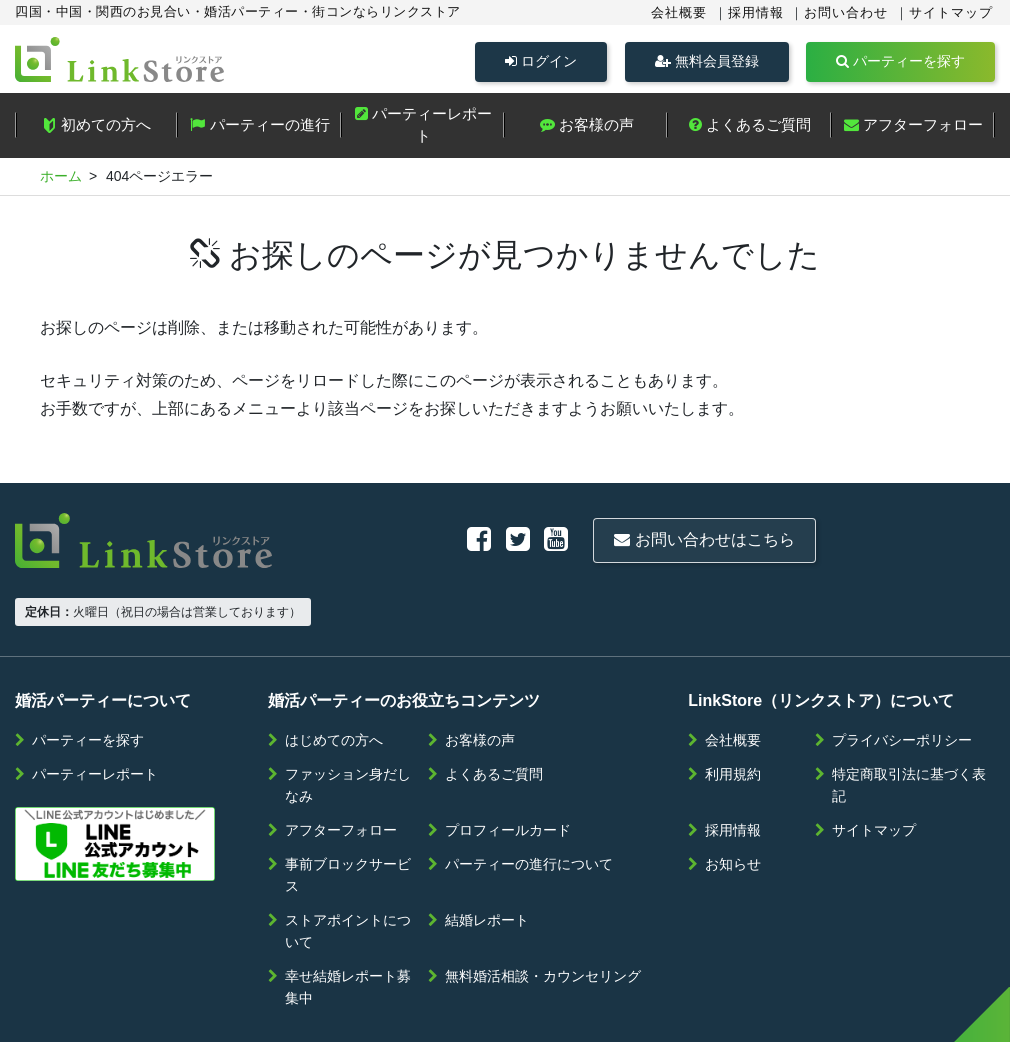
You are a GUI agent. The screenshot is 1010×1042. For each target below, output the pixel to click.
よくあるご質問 (750, 128)
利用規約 (733, 713)
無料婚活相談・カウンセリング (543, 915)
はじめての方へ (334, 679)
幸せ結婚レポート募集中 (348, 926)
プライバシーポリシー (902, 679)
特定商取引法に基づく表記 (909, 724)
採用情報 (756, 12)
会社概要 (679, 12)
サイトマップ (951, 12)
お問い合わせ (846, 12)
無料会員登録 (707, 61)
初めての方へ (96, 129)
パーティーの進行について (529, 803)
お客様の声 (587, 128)
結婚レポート (487, 859)
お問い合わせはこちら (497, 540)
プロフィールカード (508, 769)
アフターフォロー (913, 128)
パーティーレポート (423, 129)
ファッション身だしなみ (348, 724)
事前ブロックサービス (348, 814)
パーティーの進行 (259, 128)
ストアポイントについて (348, 870)
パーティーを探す (900, 61)
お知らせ (733, 803)
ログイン (541, 61)
